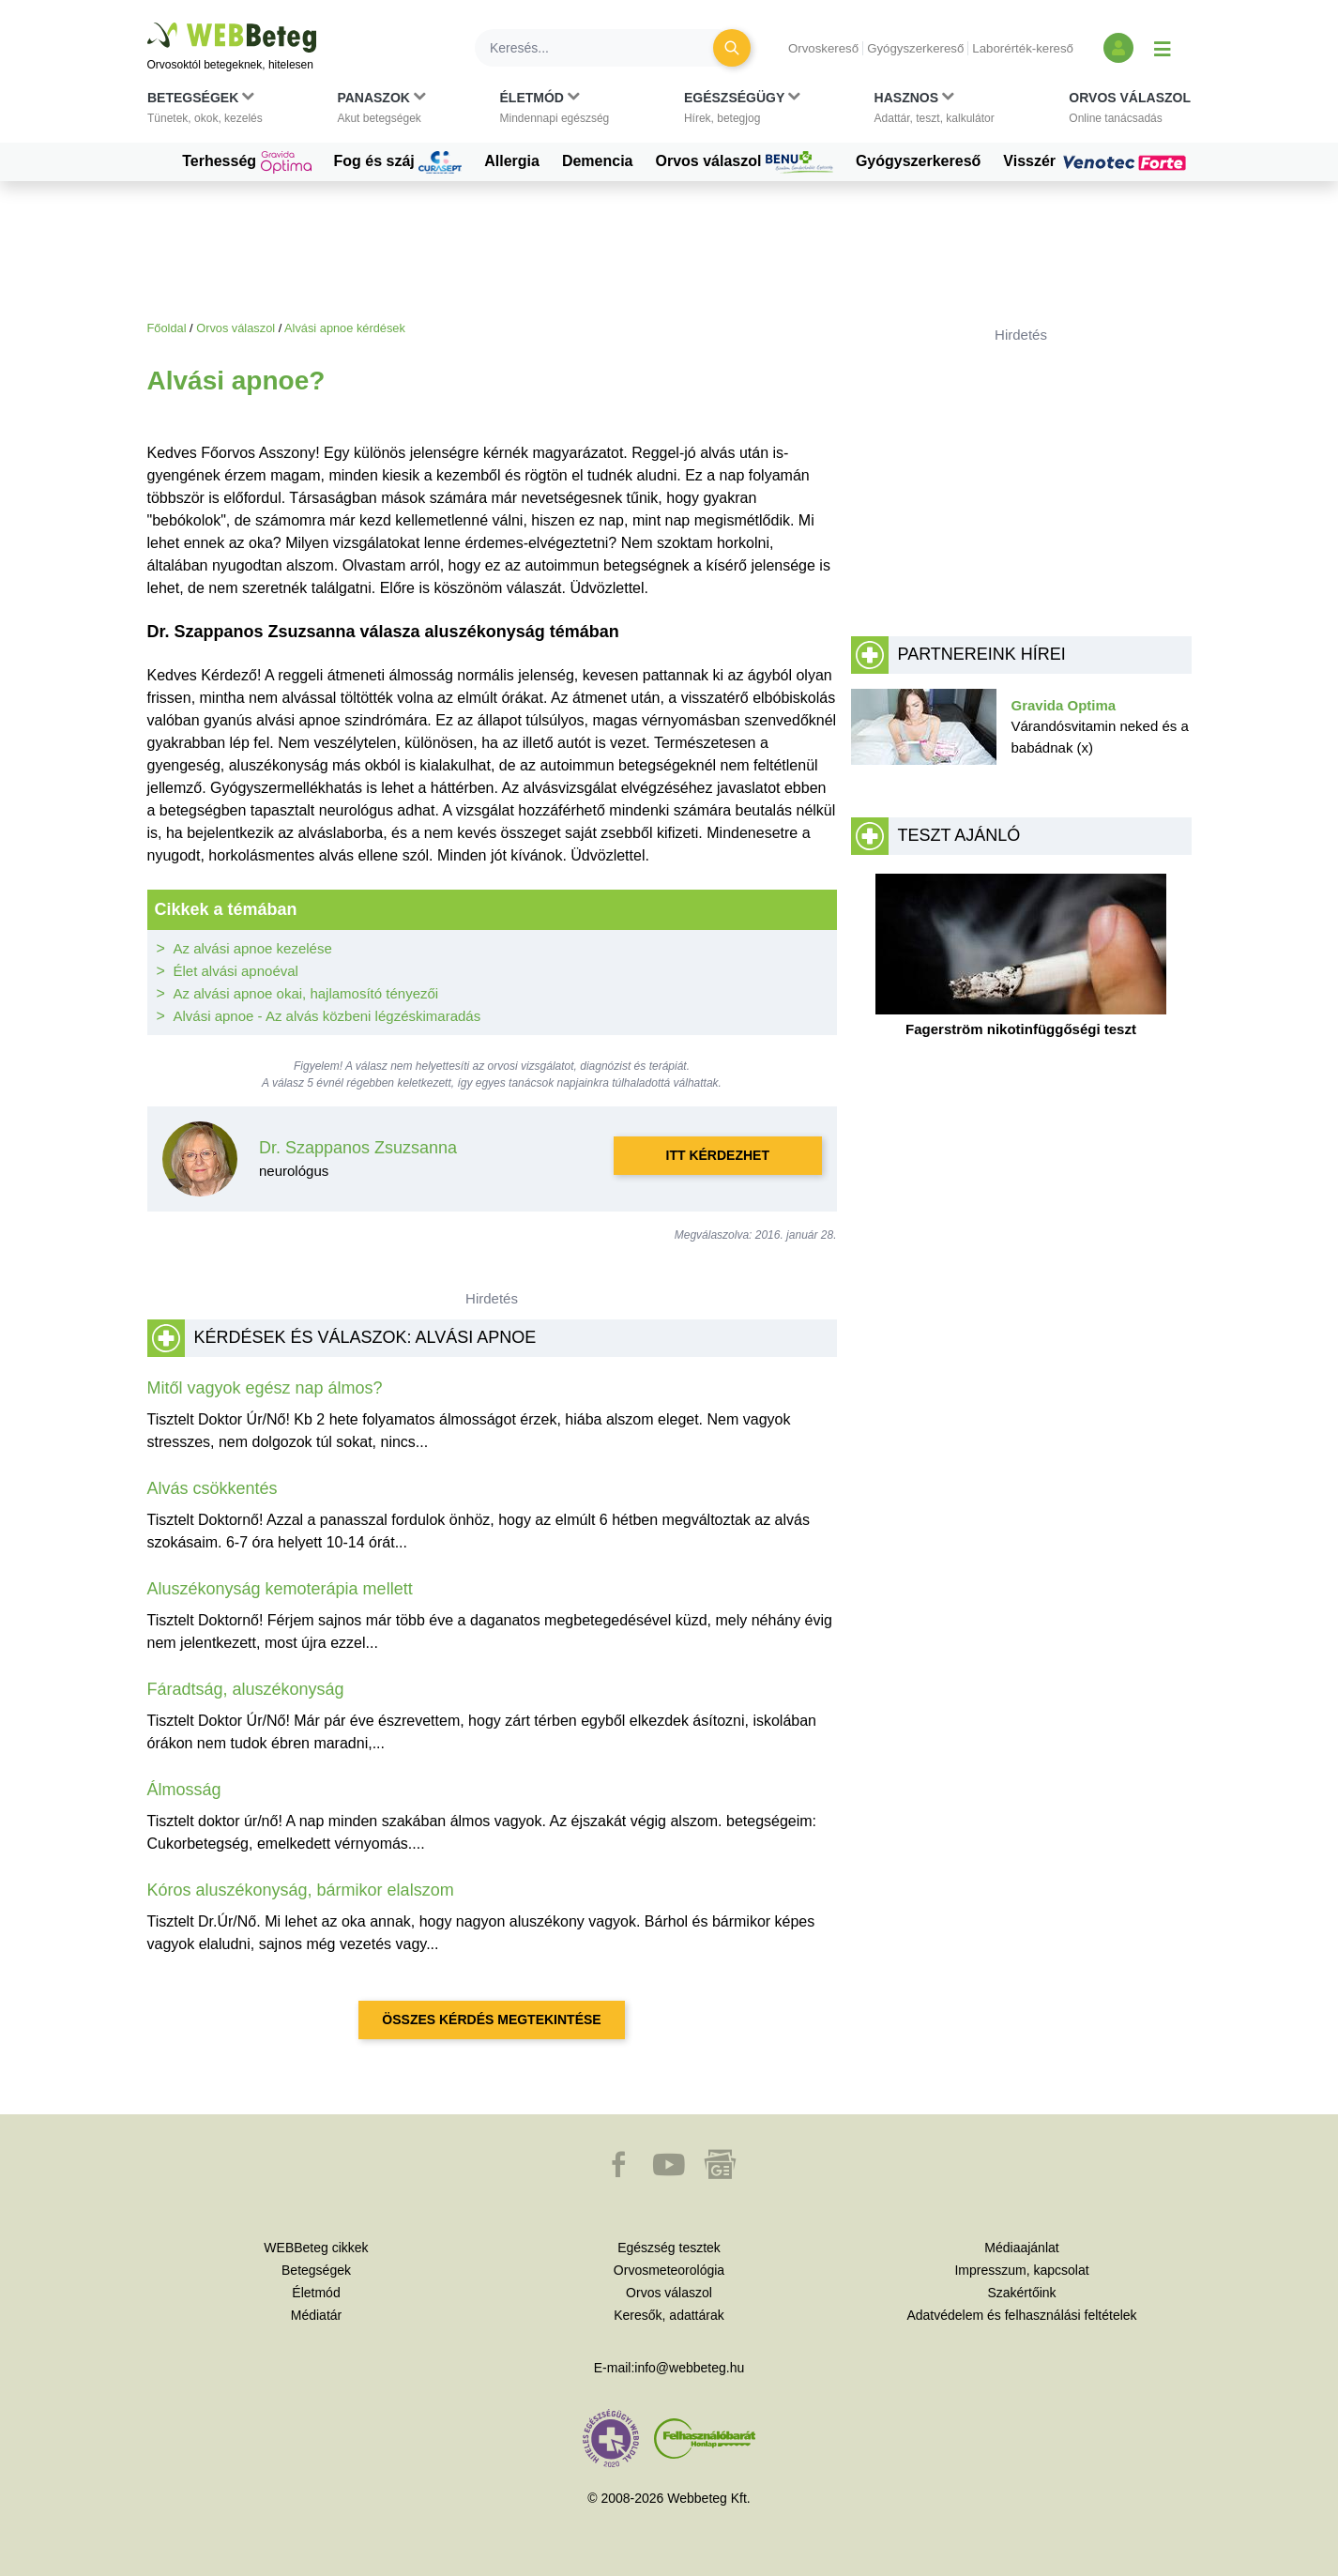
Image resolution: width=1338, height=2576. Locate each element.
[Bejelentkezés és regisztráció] (1118, 48)
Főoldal (167, 328)
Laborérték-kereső (1022, 48)
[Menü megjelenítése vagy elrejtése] (1162, 48)
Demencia (597, 161)
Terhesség (246, 162)
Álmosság (184, 1789)
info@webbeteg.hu (689, 2367)
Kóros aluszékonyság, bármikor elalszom (300, 1890)
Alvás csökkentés (212, 1488)
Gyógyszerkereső (915, 48)
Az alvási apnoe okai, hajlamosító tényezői (306, 993)
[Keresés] (605, 48)
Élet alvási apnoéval (236, 971)
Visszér (1097, 161)
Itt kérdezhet (717, 1155)
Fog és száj (398, 162)
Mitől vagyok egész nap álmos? (265, 1388)
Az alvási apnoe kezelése (253, 948)
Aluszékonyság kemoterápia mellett (280, 1588)
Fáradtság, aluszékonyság (245, 1689)
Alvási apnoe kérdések (344, 328)
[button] (205, 111)
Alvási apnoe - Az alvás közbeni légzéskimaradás (327, 1016)
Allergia (512, 161)
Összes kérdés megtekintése (491, 2019)
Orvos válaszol (744, 162)
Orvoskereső (823, 48)
